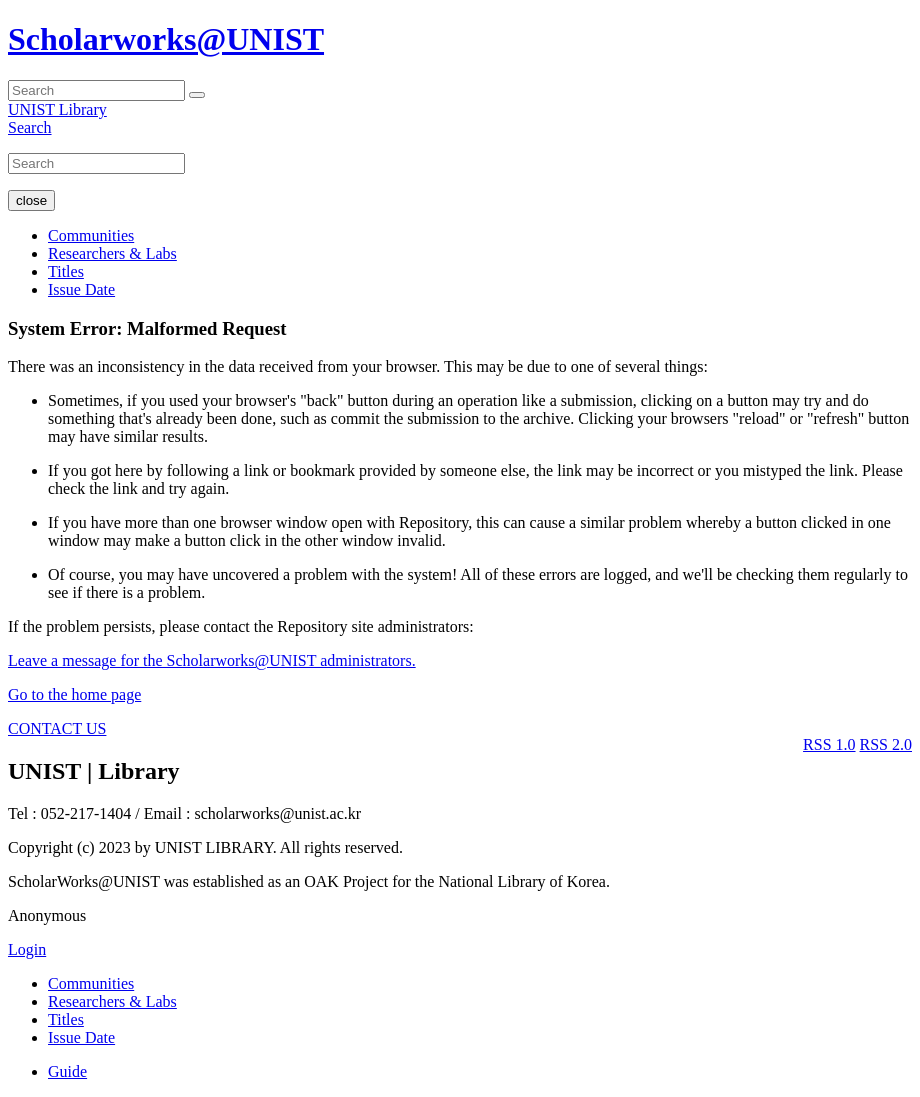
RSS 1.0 (829, 744)
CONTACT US (57, 728)
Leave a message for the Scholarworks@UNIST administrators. (212, 660)
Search (30, 127)
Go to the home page (74, 694)
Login (27, 949)
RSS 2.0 (886, 744)
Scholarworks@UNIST (166, 39)
